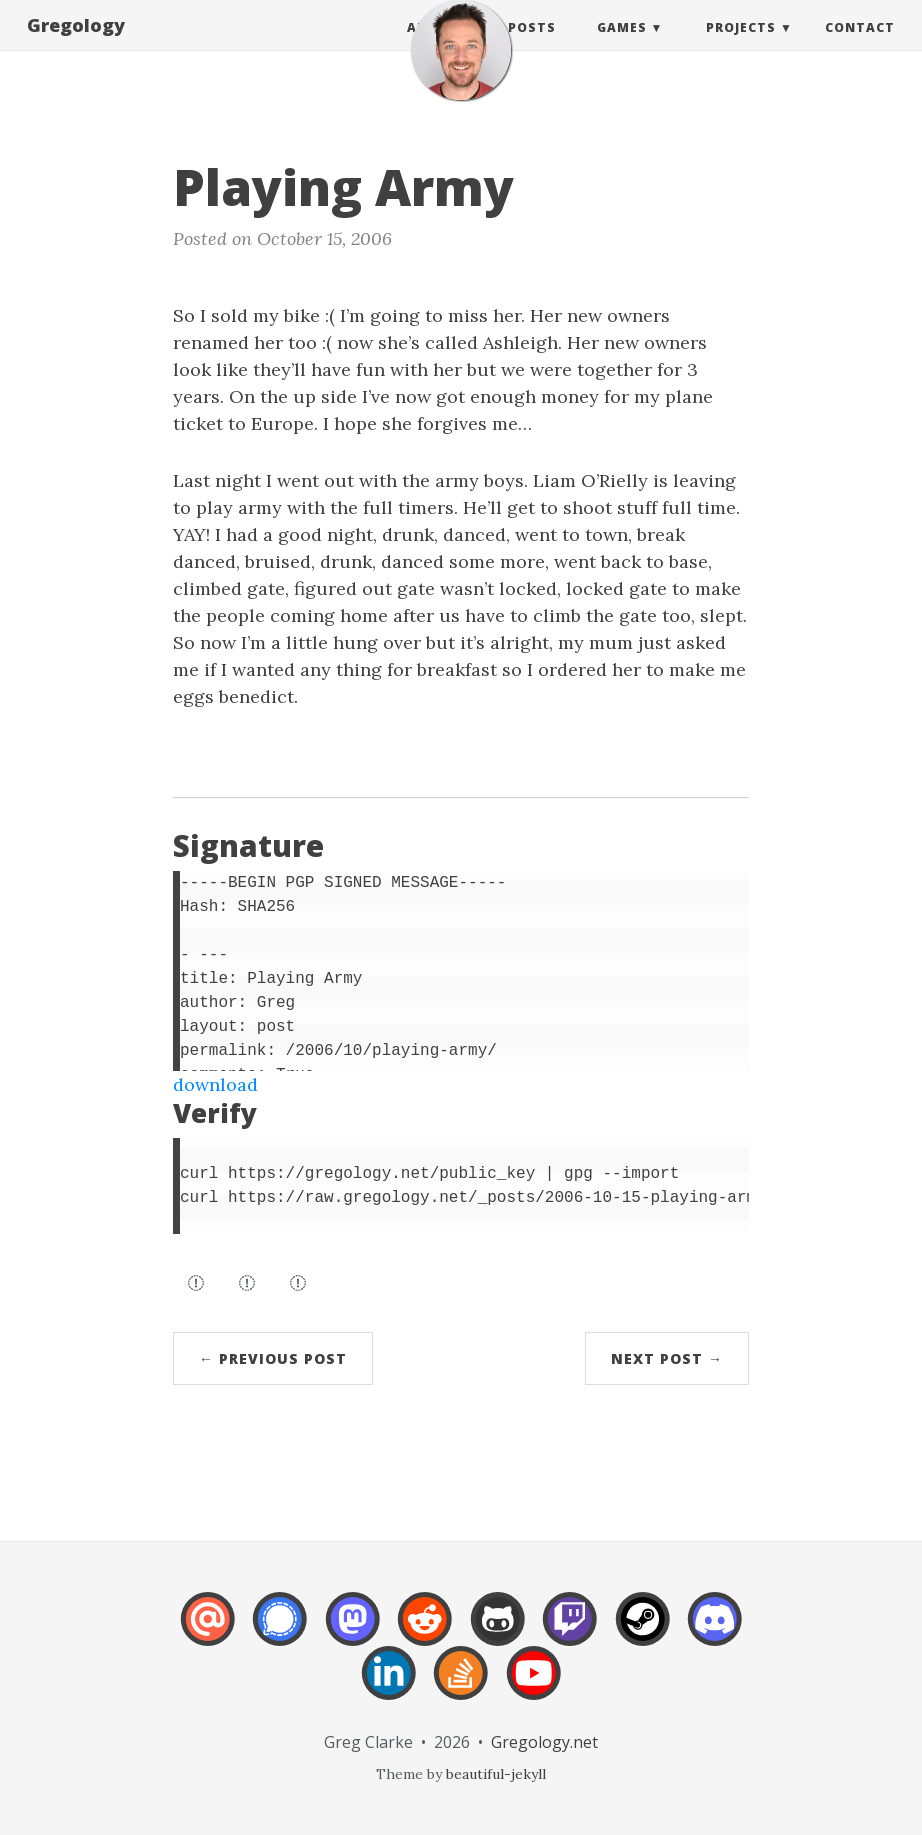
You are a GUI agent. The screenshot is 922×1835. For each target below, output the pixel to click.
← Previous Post (273, 1358)
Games (622, 47)
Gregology (76, 45)
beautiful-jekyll (496, 1774)
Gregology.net (544, 1742)
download (215, 1084)
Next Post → (667, 1358)
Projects (741, 47)
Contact (860, 47)
